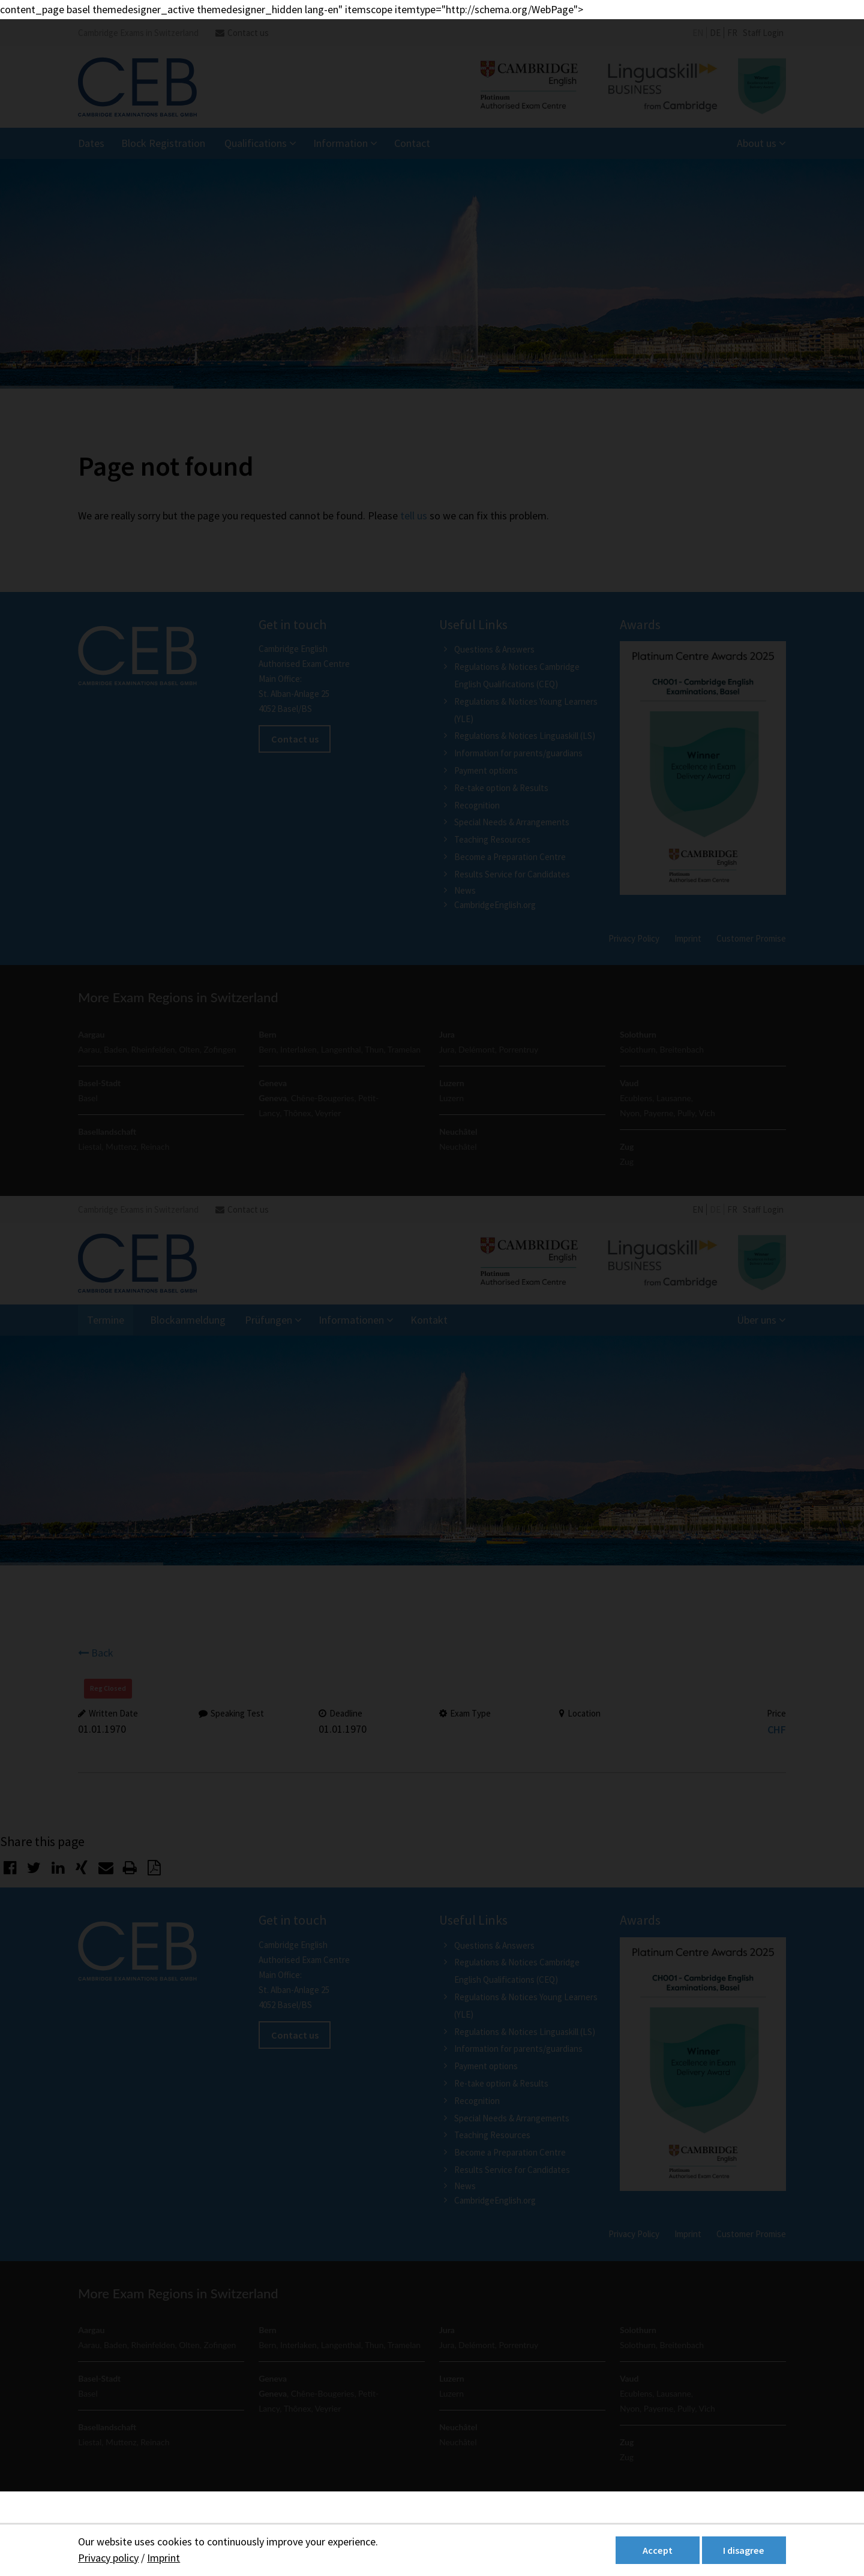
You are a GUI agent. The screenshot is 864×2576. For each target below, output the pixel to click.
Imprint (163, 2558)
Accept (658, 2550)
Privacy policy (108, 2558)
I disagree (743, 2550)
